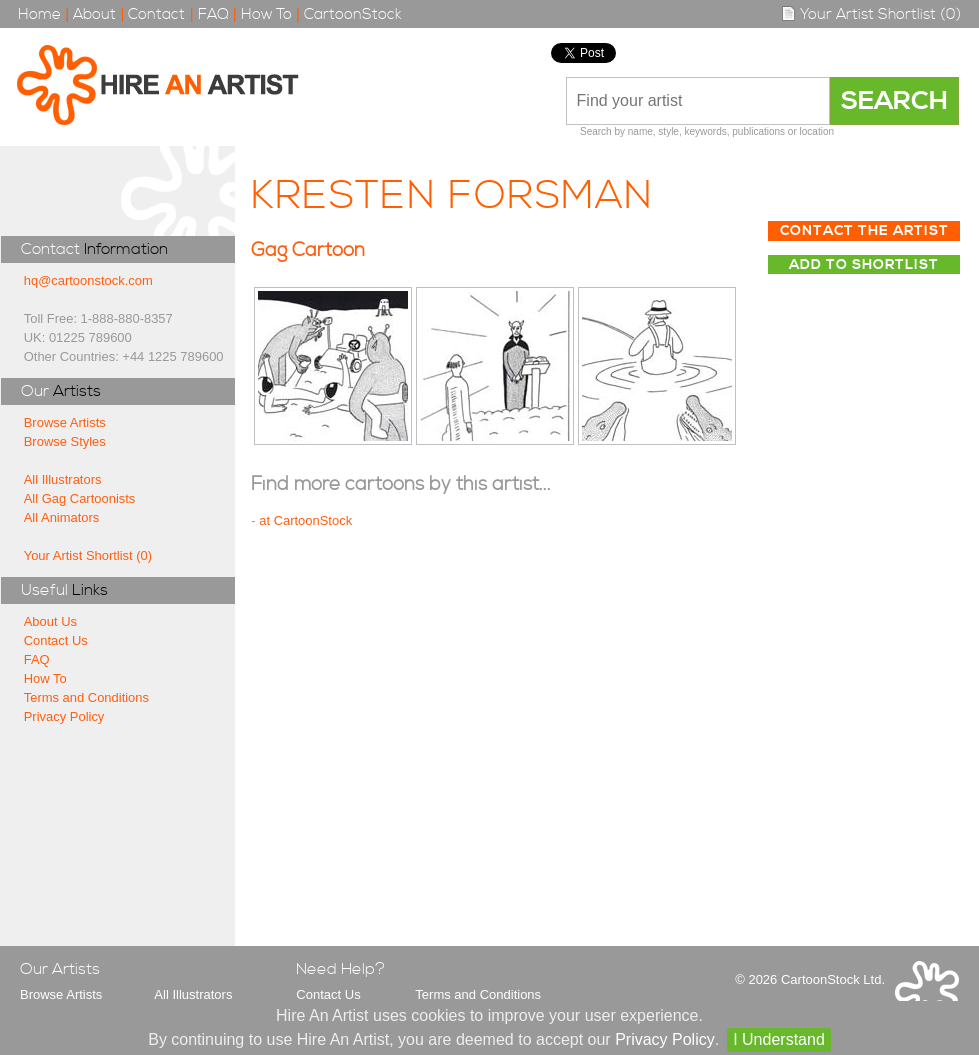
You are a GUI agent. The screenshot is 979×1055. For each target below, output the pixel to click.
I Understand (779, 1039)
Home (39, 14)
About (94, 14)
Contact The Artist (864, 231)
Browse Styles (65, 441)
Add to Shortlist (864, 265)
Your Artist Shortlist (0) (871, 14)
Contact (156, 14)
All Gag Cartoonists (80, 498)
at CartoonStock (305, 520)
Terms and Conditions (86, 697)
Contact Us (56, 640)
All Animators (62, 517)
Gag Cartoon (308, 250)
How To (266, 14)
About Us (50, 621)
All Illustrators (63, 479)
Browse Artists (65, 422)
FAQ (213, 14)
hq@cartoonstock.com (88, 280)
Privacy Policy (64, 716)
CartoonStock (353, 14)
